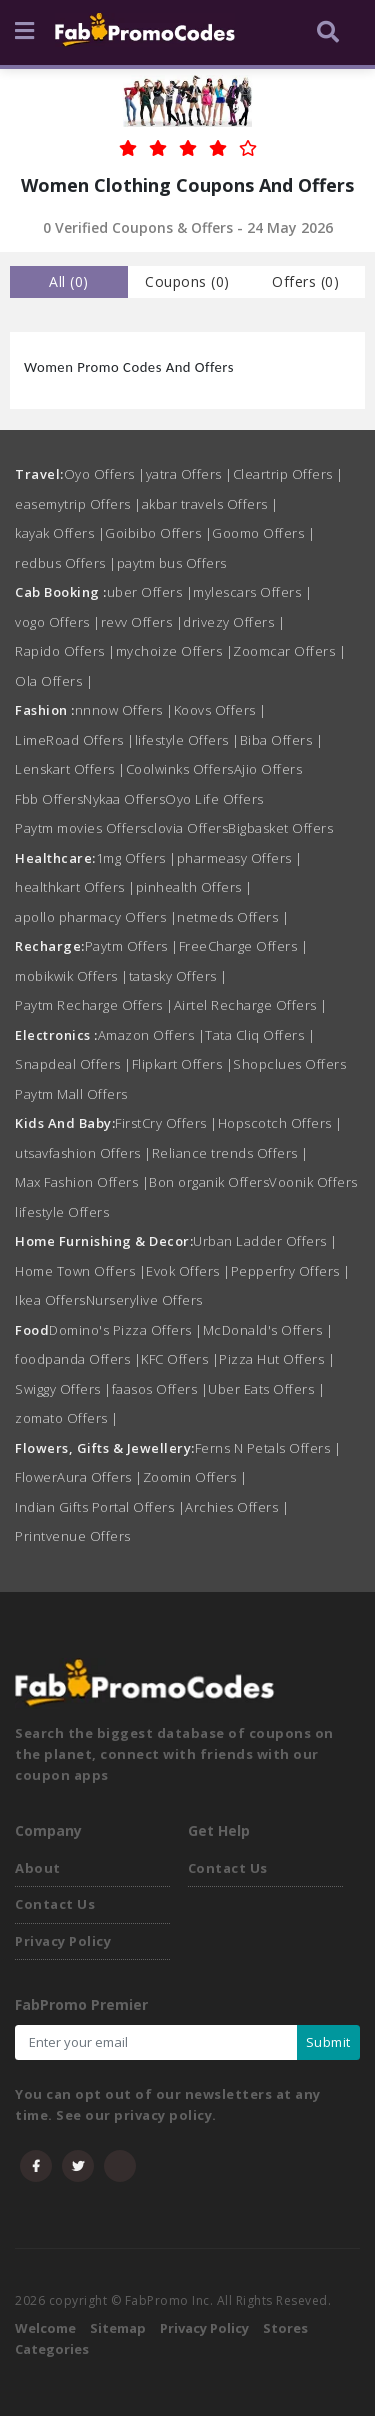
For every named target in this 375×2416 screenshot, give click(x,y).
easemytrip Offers (78, 504)
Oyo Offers (105, 474)
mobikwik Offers (72, 976)
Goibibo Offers (158, 533)
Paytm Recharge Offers (94, 1005)
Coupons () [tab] (187, 281)
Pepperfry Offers (291, 1271)
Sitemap (118, 2328)
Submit (328, 2042)
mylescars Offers (252, 592)
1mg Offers (136, 858)
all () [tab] (69, 281)
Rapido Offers (65, 651)
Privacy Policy (63, 1941)
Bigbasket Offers (280, 828)
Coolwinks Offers (180, 769)
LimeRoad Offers (75, 740)
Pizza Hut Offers (277, 1359)
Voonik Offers (313, 1182)
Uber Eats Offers (266, 1389)
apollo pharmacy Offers (96, 917)
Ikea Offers (50, 1300)
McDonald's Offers (268, 1330)
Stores (285, 2328)
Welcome (45, 2328)
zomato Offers (67, 1418)
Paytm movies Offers (81, 828)
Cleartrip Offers (288, 474)
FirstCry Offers (166, 1123)
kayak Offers (60, 533)
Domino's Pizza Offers (126, 1330)
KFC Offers (180, 1359)
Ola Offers (54, 681)
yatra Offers (189, 474)
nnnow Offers (124, 710)
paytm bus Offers (172, 563)
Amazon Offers (152, 1035)
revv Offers (142, 622)
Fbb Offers (49, 799)
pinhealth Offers (194, 887)
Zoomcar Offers (289, 651)
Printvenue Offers (73, 1536)
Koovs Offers (220, 710)
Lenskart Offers (70, 769)
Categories (52, 2349)
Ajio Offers (268, 769)
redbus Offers (66, 563)
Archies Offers (237, 1507)
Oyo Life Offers (214, 799)
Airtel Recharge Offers (251, 1005)
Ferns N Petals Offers (268, 1448)
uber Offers (150, 592)
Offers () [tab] (305, 281)
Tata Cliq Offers (260, 1035)
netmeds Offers (233, 917)
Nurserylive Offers (144, 1300)
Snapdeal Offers (73, 1064)
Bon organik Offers (209, 1182)
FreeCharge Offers (244, 946)
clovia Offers (188, 828)
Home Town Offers (80, 1271)
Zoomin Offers (195, 1477)
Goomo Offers (263, 533)
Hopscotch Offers (280, 1123)
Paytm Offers (132, 946)
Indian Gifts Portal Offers (100, 1507)
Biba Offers (282, 740)
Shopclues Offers (289, 1064)
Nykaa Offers (124, 799)
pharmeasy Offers (240, 858)
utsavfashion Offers (83, 1153)
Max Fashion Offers (82, 1182)
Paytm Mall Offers (71, 1094)
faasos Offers (160, 1389)
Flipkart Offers (183, 1064)
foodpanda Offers (78, 1359)
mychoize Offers (175, 651)
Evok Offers (188, 1271)
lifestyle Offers (187, 740)
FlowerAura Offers (79, 1477)
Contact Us (55, 1904)
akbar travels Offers (210, 504)
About (38, 1868)
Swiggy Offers (63, 1389)
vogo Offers (58, 622)
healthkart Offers (75, 887)
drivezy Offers (234, 622)
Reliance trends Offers (230, 1153)
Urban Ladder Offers (265, 1241)
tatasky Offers (178, 976)
